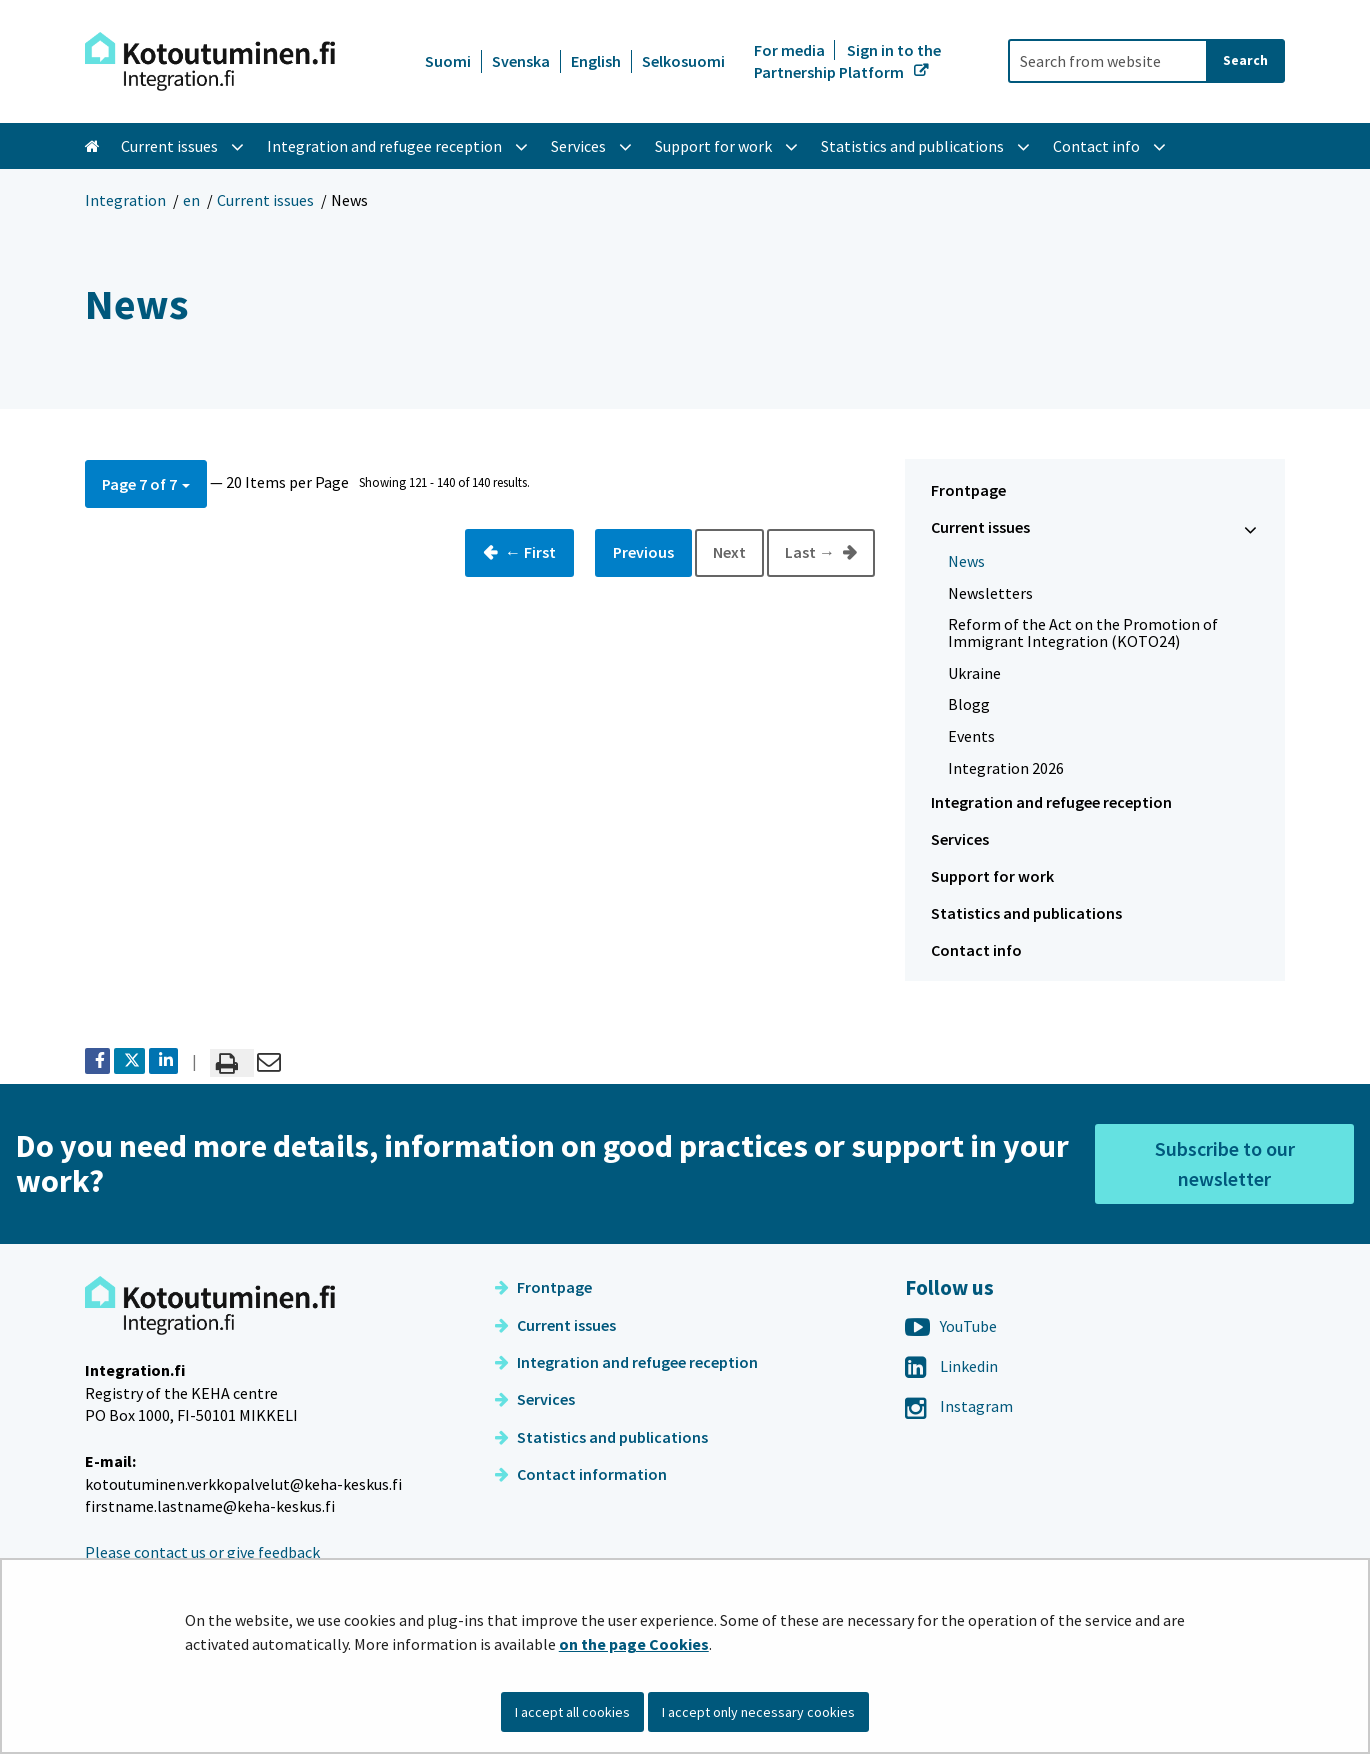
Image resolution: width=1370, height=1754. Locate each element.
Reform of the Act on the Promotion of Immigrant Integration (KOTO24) (1083, 632)
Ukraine (974, 673)
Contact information (581, 1474)
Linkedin (951, 1366)
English (596, 61)
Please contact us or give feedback (202, 1552)
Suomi (448, 61)
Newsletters (990, 593)
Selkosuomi (683, 61)
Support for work (992, 876)
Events (971, 736)
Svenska (521, 61)
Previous (643, 552)
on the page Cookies (634, 1644)
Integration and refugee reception (1051, 802)
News (966, 561)
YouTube (951, 1326)
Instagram (959, 1406)
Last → (811, 552)
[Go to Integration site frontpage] (210, 61)
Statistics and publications (1026, 913)
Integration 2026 (1006, 768)
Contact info (976, 950)
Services (960, 839)
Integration (125, 200)
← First (529, 552)
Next (729, 552)
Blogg (969, 704)
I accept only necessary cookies (758, 1712)
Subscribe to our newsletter (1225, 1163)
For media (791, 50)
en (191, 200)
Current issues (265, 200)
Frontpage (968, 490)
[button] (146, 483)
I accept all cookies (572, 1712)
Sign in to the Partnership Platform (847, 61)
